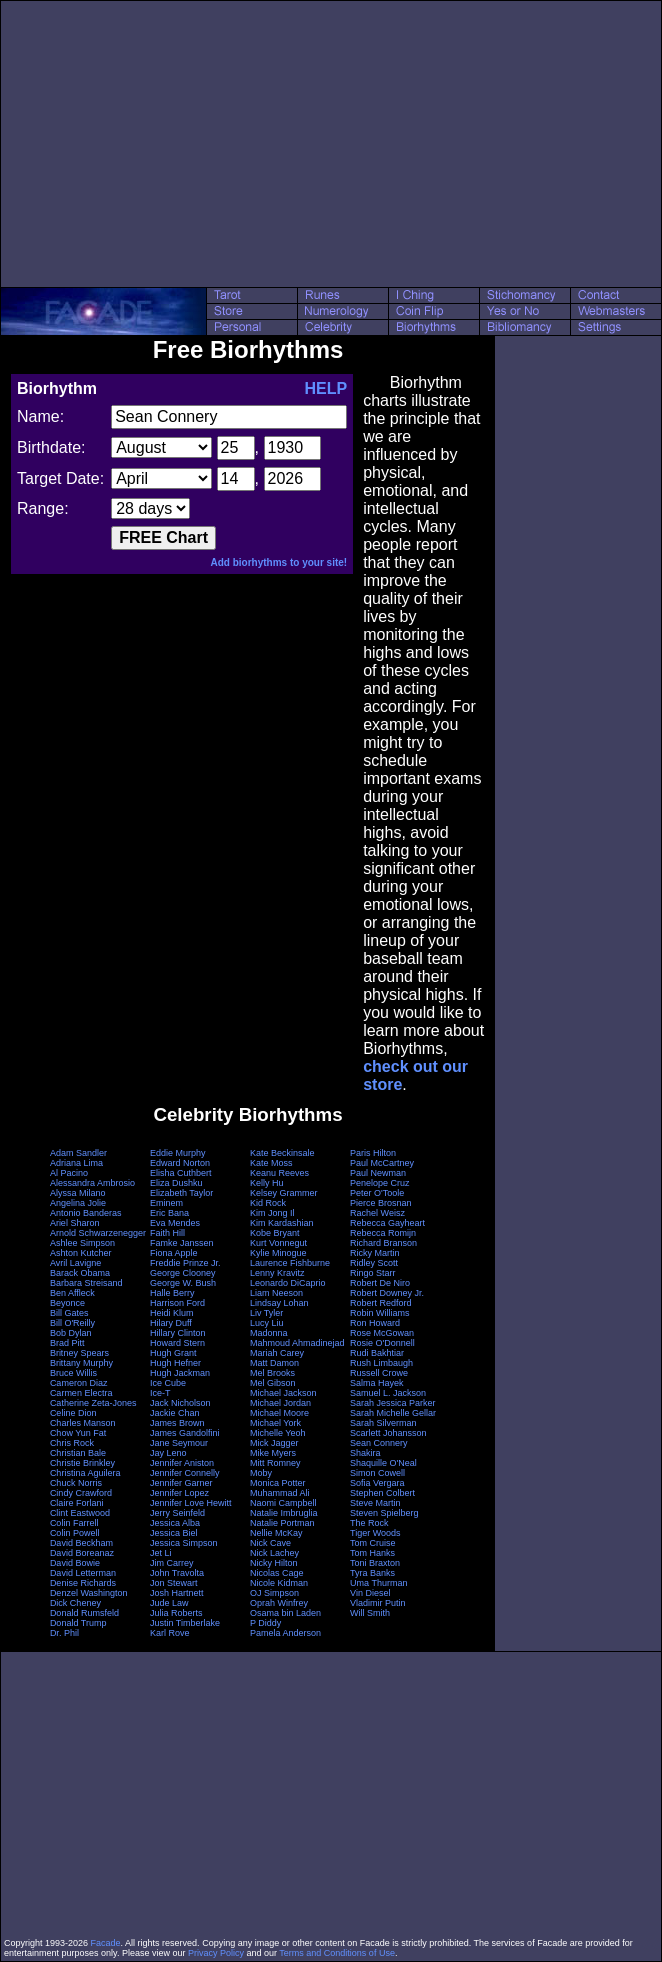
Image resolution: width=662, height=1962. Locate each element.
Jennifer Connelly (185, 1473)
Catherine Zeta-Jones (93, 1403)
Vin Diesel (370, 1593)
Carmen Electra (81, 1393)
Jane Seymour (179, 1443)
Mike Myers (273, 1453)
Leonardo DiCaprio (288, 1283)
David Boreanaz (82, 1553)
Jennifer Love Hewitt (191, 1503)
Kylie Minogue (278, 1253)
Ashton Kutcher (81, 1253)
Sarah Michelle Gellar (393, 1413)
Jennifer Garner (181, 1483)
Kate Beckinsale (282, 1153)
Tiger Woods (375, 1533)
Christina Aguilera (85, 1473)
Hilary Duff (171, 1323)
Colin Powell (75, 1533)
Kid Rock (268, 1203)
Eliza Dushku (176, 1183)
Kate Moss (271, 1163)
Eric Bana (169, 1213)
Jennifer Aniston (182, 1463)
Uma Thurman (378, 1583)
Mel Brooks (272, 1373)
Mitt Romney (275, 1463)
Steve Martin (375, 1503)
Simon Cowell (377, 1473)
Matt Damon (274, 1363)
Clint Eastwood (80, 1513)
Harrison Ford (177, 1303)
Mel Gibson (273, 1383)
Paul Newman (378, 1173)
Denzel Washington (89, 1593)
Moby (261, 1473)
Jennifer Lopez (179, 1493)
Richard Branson (383, 1243)
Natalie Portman (282, 1523)
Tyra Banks (372, 1573)
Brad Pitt (67, 1343)
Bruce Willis (73, 1373)
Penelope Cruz (380, 1183)
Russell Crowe (379, 1373)
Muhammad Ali (280, 1493)
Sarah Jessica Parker (393, 1403)
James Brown (177, 1423)
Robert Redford (381, 1303)
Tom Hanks (372, 1553)
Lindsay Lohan (279, 1303)
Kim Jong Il (272, 1213)
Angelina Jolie (78, 1203)
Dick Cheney (75, 1603)
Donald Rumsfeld (84, 1613)
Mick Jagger (274, 1443)
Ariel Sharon (75, 1223)
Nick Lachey (274, 1553)
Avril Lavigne (75, 1263)
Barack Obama (80, 1273)
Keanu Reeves (279, 1173)
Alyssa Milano (78, 1193)
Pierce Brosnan (381, 1203)
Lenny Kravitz (277, 1273)
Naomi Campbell (283, 1503)
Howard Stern (177, 1343)
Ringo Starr (373, 1273)
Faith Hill (167, 1233)
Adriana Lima (76, 1163)
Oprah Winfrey (279, 1603)
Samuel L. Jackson (388, 1393)
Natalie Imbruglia (284, 1513)
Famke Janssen (182, 1243)
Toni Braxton (375, 1563)
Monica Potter (278, 1483)
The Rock (369, 1523)
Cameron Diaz (79, 1383)
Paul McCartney (382, 1163)
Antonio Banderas (86, 1213)
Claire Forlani (77, 1503)
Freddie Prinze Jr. (185, 1263)
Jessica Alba (175, 1523)
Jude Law (169, 1603)
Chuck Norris (76, 1483)
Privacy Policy (216, 1953)
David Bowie (75, 1563)
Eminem (166, 1203)
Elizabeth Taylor (181, 1193)
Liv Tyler (266, 1313)
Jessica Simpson (184, 1543)
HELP (325, 388)
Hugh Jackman (180, 1373)
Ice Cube (168, 1383)
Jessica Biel (174, 1533)
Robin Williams (380, 1313)
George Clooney (183, 1273)
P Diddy (265, 1623)
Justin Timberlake (185, 1623)
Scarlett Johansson (388, 1433)
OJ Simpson (274, 1593)
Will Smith (370, 1613)
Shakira (365, 1453)
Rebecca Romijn (383, 1233)
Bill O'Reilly (72, 1323)
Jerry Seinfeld (177, 1513)
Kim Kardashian (282, 1223)
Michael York (275, 1423)
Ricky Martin (375, 1253)
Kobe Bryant (275, 1233)
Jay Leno (168, 1453)
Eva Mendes (175, 1223)
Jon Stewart (174, 1583)
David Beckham (81, 1543)
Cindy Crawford (81, 1493)
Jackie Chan (175, 1413)
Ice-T (160, 1393)
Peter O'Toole (377, 1193)
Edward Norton (180, 1163)
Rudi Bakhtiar (377, 1353)
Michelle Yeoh (278, 1433)
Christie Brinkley (82, 1463)
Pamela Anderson (285, 1633)
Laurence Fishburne (290, 1263)
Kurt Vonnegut (278, 1243)
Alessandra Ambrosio (92, 1183)
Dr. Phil (64, 1633)
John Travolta (177, 1573)
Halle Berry (172, 1293)
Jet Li (161, 1553)
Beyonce (67, 1303)
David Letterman (83, 1573)
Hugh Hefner (175, 1363)
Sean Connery (379, 1443)
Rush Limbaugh (381, 1363)
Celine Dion (73, 1413)
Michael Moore (279, 1413)
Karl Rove (170, 1633)
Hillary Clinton (178, 1333)
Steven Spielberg (384, 1513)
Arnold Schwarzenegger (98, 1233)
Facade (106, 1943)
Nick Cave (270, 1543)
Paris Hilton (373, 1153)
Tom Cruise (373, 1543)
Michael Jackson (283, 1393)
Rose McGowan (382, 1333)
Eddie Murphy (178, 1153)
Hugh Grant (173, 1353)
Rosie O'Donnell (382, 1343)
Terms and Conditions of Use (337, 1953)
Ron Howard (375, 1323)
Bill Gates (69, 1313)
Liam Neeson (276, 1293)
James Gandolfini (185, 1433)
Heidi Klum (172, 1313)
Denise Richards (83, 1583)
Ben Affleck (72, 1293)
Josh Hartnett (177, 1593)
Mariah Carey (277, 1353)
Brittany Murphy (81, 1363)
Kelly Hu (267, 1183)
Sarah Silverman (383, 1423)
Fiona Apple (174, 1253)
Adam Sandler (78, 1153)
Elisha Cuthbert (181, 1173)
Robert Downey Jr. (387, 1293)
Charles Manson (83, 1423)
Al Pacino (69, 1173)
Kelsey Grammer (284, 1193)
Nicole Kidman (279, 1583)
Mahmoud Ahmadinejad (297, 1343)
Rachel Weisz (377, 1213)
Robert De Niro (380, 1283)
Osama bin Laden (285, 1613)
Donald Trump (78, 1623)
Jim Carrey (172, 1563)
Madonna (269, 1333)
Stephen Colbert (382, 1493)
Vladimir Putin (378, 1603)
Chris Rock (72, 1443)
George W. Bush (183, 1283)
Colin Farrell (74, 1523)
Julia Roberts (176, 1613)
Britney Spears (79, 1353)
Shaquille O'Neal (383, 1463)
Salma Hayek (377, 1383)
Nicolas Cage (277, 1573)
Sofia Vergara (377, 1483)
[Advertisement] (331, 144)
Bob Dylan (71, 1333)
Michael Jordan (280, 1403)
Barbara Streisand (86, 1283)
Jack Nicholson (180, 1403)
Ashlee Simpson (82, 1243)
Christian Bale (78, 1453)
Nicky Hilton (274, 1563)
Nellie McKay (276, 1533)
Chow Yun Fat (78, 1433)
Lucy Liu (267, 1323)
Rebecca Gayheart (387, 1223)
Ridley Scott (374, 1263)
